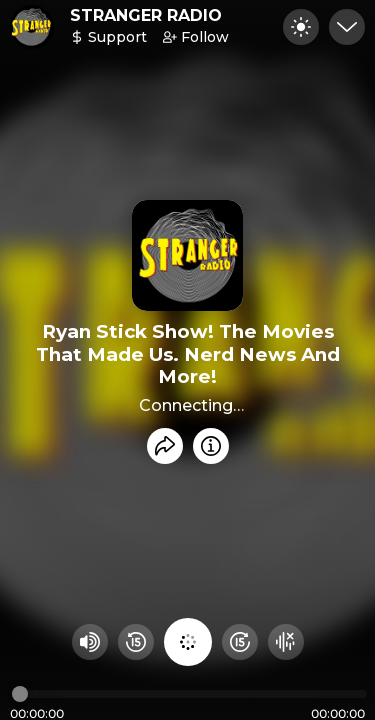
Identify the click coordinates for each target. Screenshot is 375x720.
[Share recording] (165, 446)
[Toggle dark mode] (301, 27)
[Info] (211, 446)
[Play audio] (188, 642)
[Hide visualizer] (286, 642)
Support (108, 37)
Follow (196, 37)
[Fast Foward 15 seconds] (240, 642)
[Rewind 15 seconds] (136, 642)
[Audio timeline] (189, 694)
